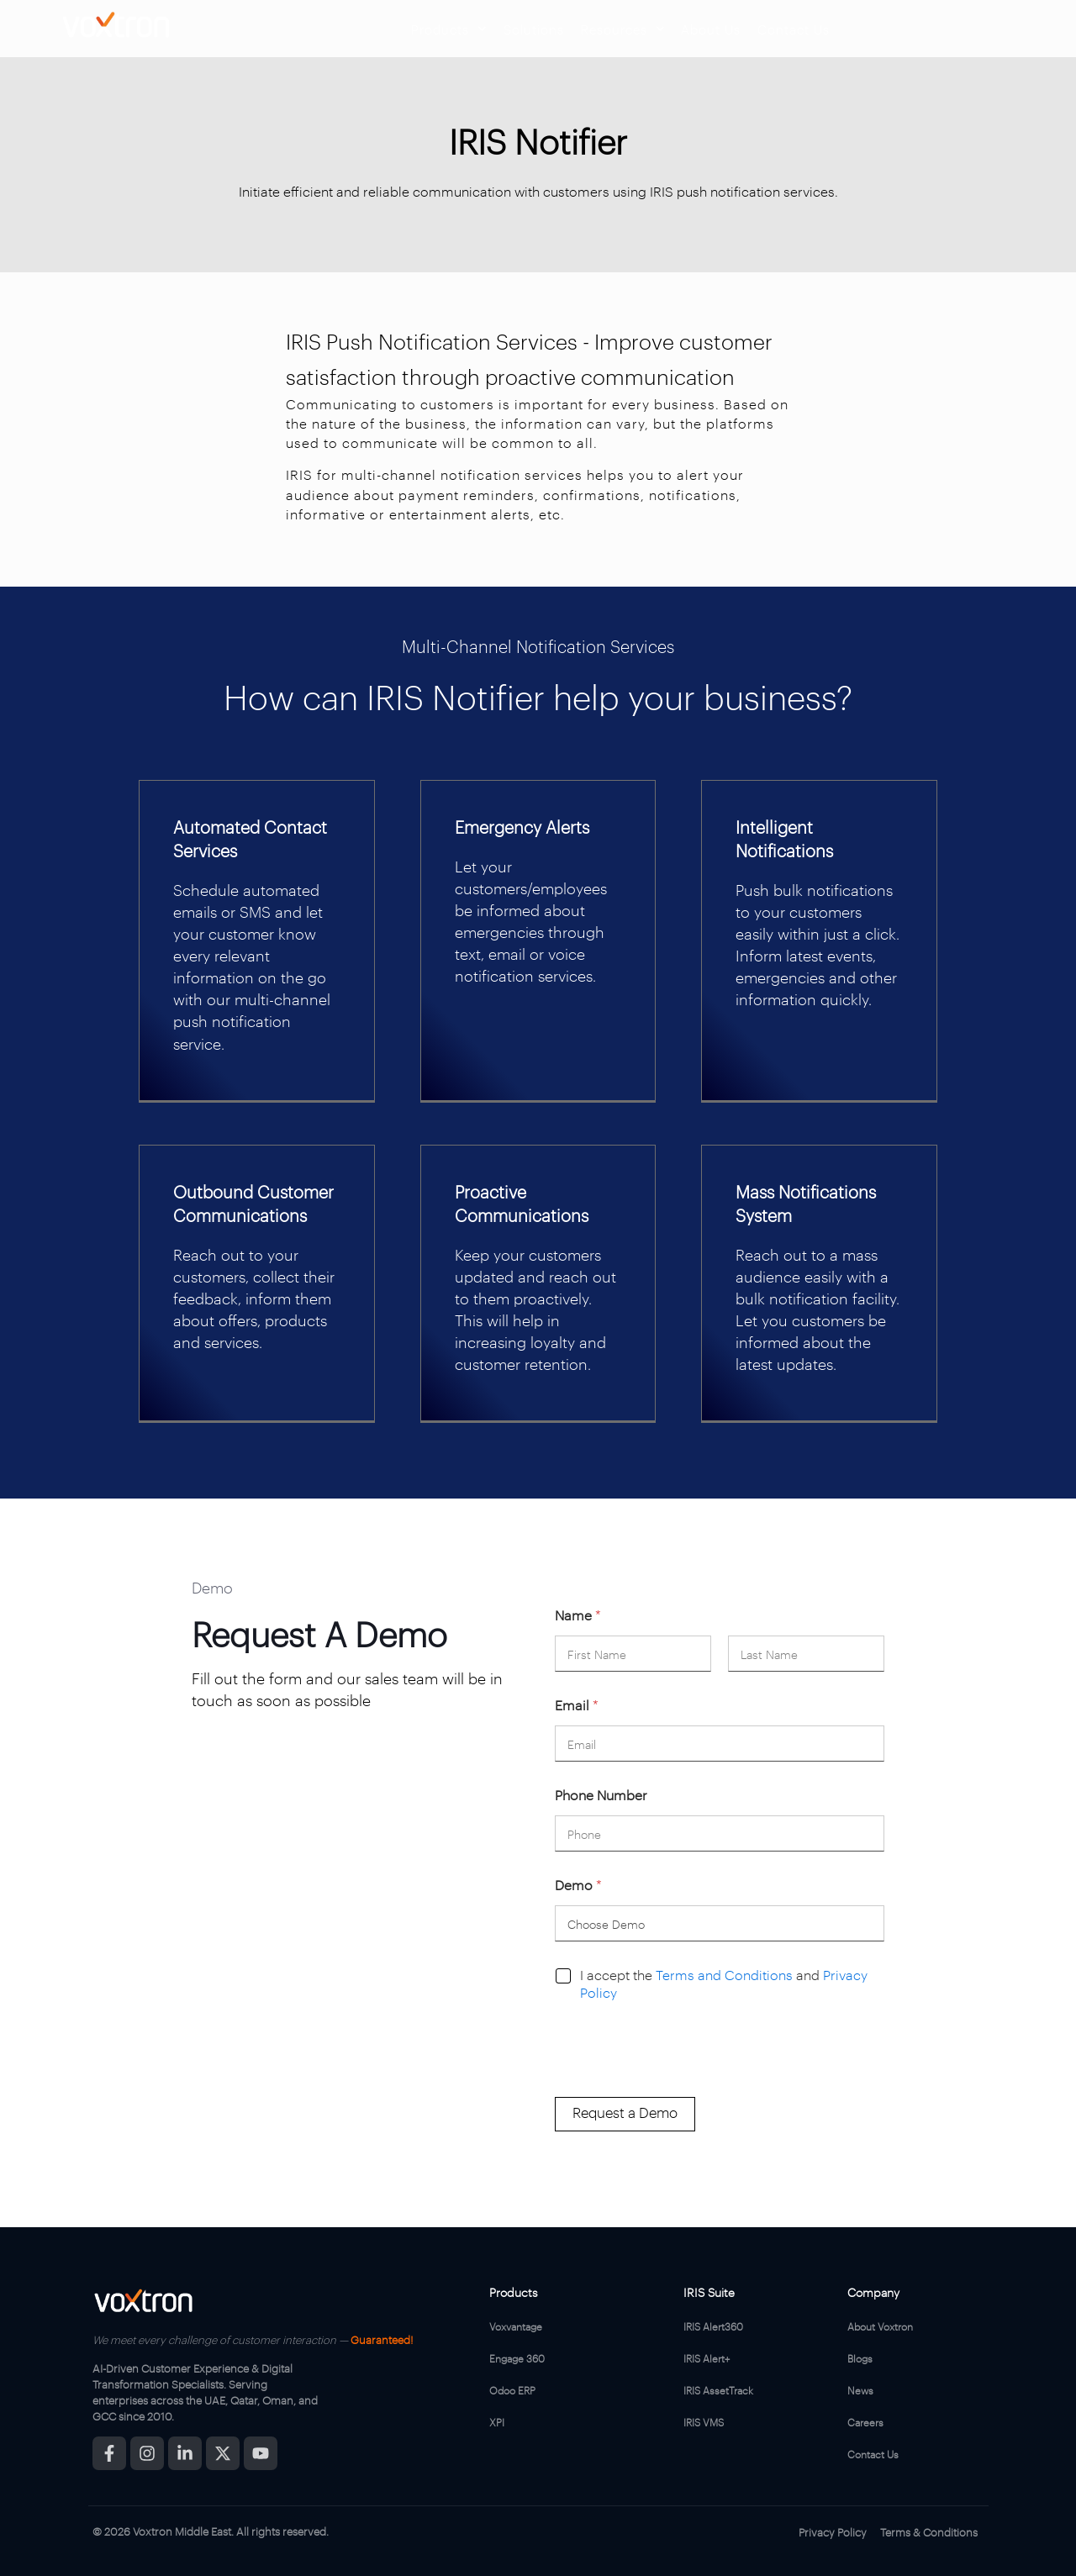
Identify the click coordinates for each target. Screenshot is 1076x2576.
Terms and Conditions (724, 1974)
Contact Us (793, 28)
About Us (711, 28)
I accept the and (724, 1984)
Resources (623, 29)
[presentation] (682, 2086)
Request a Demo (625, 2112)
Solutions (534, 28)
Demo (578, 1885)
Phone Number (601, 1795)
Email (577, 1705)
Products (449, 29)
